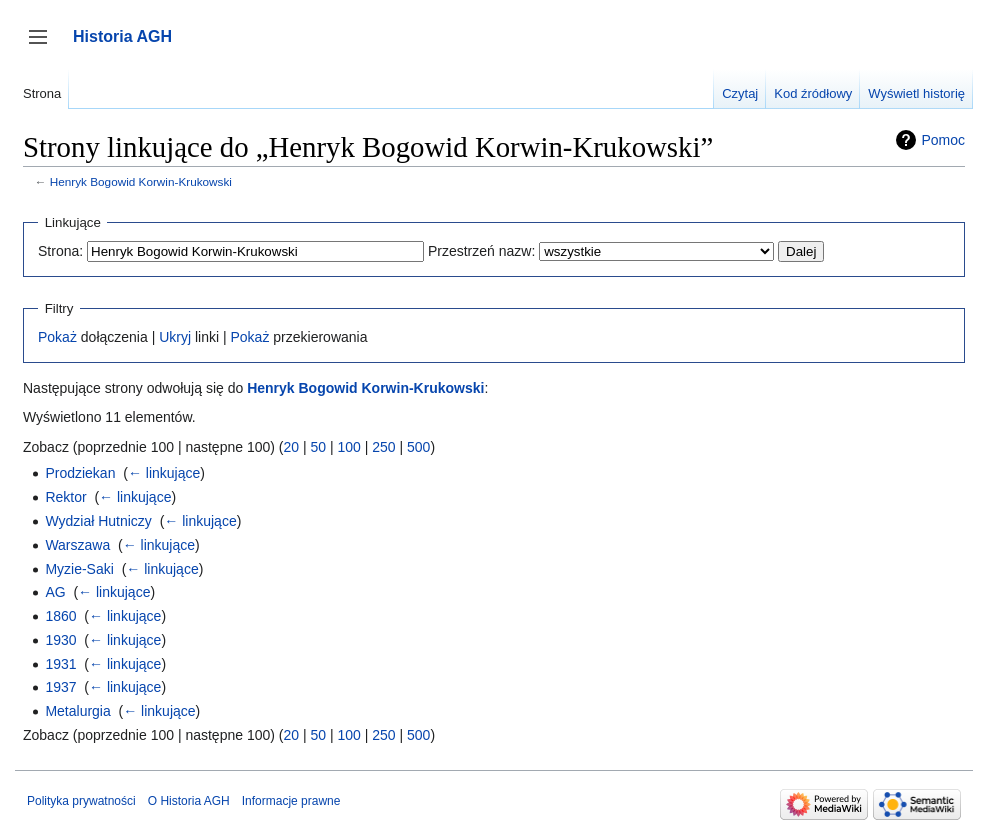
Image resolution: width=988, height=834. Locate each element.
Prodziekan (80, 473)
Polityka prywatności (81, 801)
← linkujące (164, 473)
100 (348, 447)
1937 (60, 687)
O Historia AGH (189, 801)
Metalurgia (77, 711)
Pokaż (57, 337)
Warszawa (77, 545)
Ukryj (175, 337)
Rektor (65, 497)
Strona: (60, 251)
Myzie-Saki (79, 569)
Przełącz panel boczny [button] (44, 46)
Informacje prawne (291, 801)
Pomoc (943, 140)
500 (418, 447)
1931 (60, 664)
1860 (60, 616)
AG (55, 592)
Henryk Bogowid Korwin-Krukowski (141, 181)
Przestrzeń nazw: (481, 251)
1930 (60, 640)
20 (291, 447)
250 (383, 447)
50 (318, 447)
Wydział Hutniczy (98, 521)
